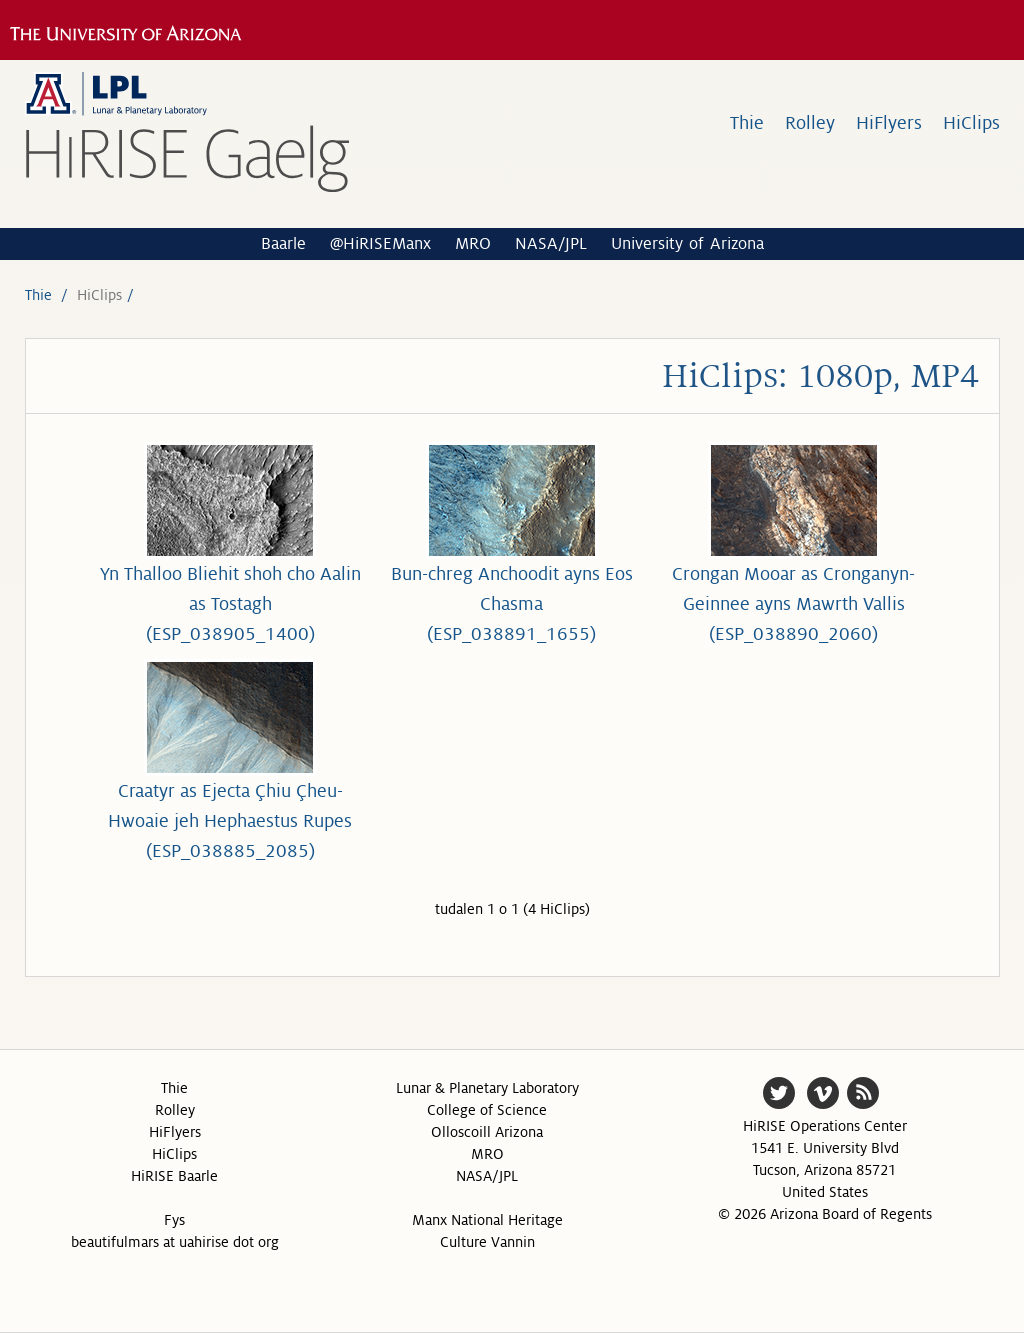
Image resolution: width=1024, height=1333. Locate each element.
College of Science (487, 1110)
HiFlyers (889, 123)
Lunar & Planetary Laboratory (487, 1088)
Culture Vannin (487, 1242)
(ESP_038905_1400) (230, 634)
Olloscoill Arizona (487, 1132)
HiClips (971, 123)
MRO (473, 244)
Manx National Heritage (487, 1220)
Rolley (810, 123)
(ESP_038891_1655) (511, 634)
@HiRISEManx (380, 244)
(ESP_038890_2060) (793, 634)
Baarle (283, 244)
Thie (747, 123)
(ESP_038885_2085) (230, 851)
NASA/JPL (551, 244)
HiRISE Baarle (174, 1176)
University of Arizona (687, 244)
